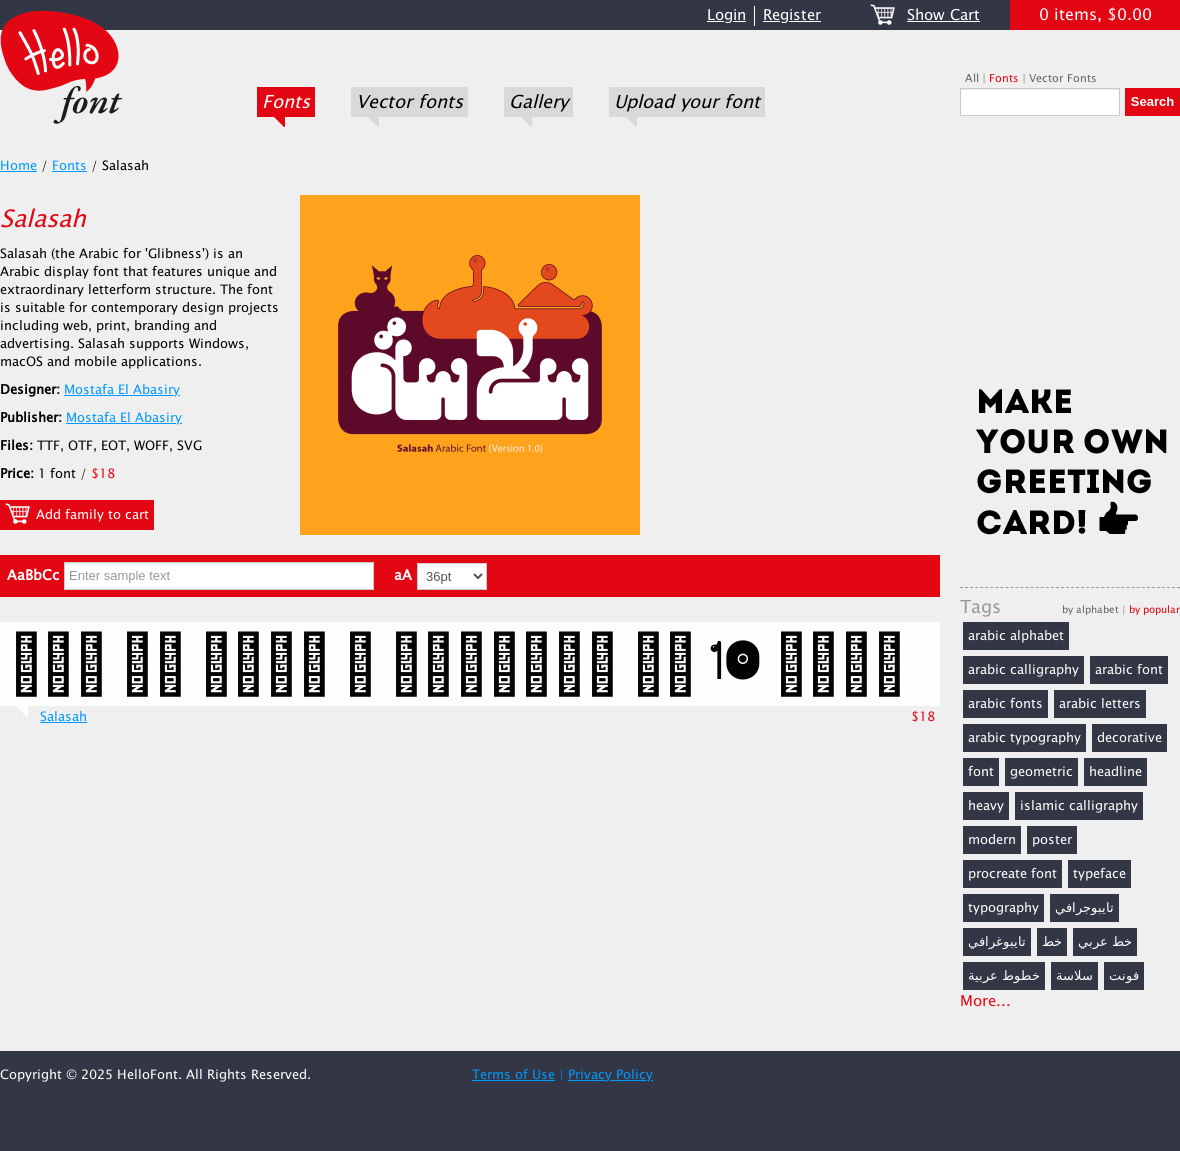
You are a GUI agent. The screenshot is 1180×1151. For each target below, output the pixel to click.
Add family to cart (77, 514)
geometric (1041, 772)
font (981, 772)
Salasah (63, 717)
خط (1052, 942)
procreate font (1012, 874)
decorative (1129, 738)
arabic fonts (1005, 704)
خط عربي (1105, 942)
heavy (986, 806)
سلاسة (1074, 976)
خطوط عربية (1004, 976)
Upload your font (687, 102)
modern (992, 840)
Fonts (286, 102)
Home (18, 166)
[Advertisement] (1070, 257)
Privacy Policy (610, 1075)
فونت (1124, 976)
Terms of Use (513, 1075)
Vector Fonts (1063, 78)
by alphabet (1090, 609)
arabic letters (1100, 704)
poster (1052, 840)
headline (1115, 772)
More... (985, 1001)
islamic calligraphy (1079, 806)
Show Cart (943, 15)
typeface (1099, 874)
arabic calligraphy (1023, 670)
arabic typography (1024, 738)
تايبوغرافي (997, 942)
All (972, 78)
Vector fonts (409, 102)
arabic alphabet (1016, 636)
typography (1003, 908)
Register (792, 15)
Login (726, 15)
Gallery (538, 102)
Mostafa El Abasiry (122, 390)
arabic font (1129, 670)
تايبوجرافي (1084, 908)
